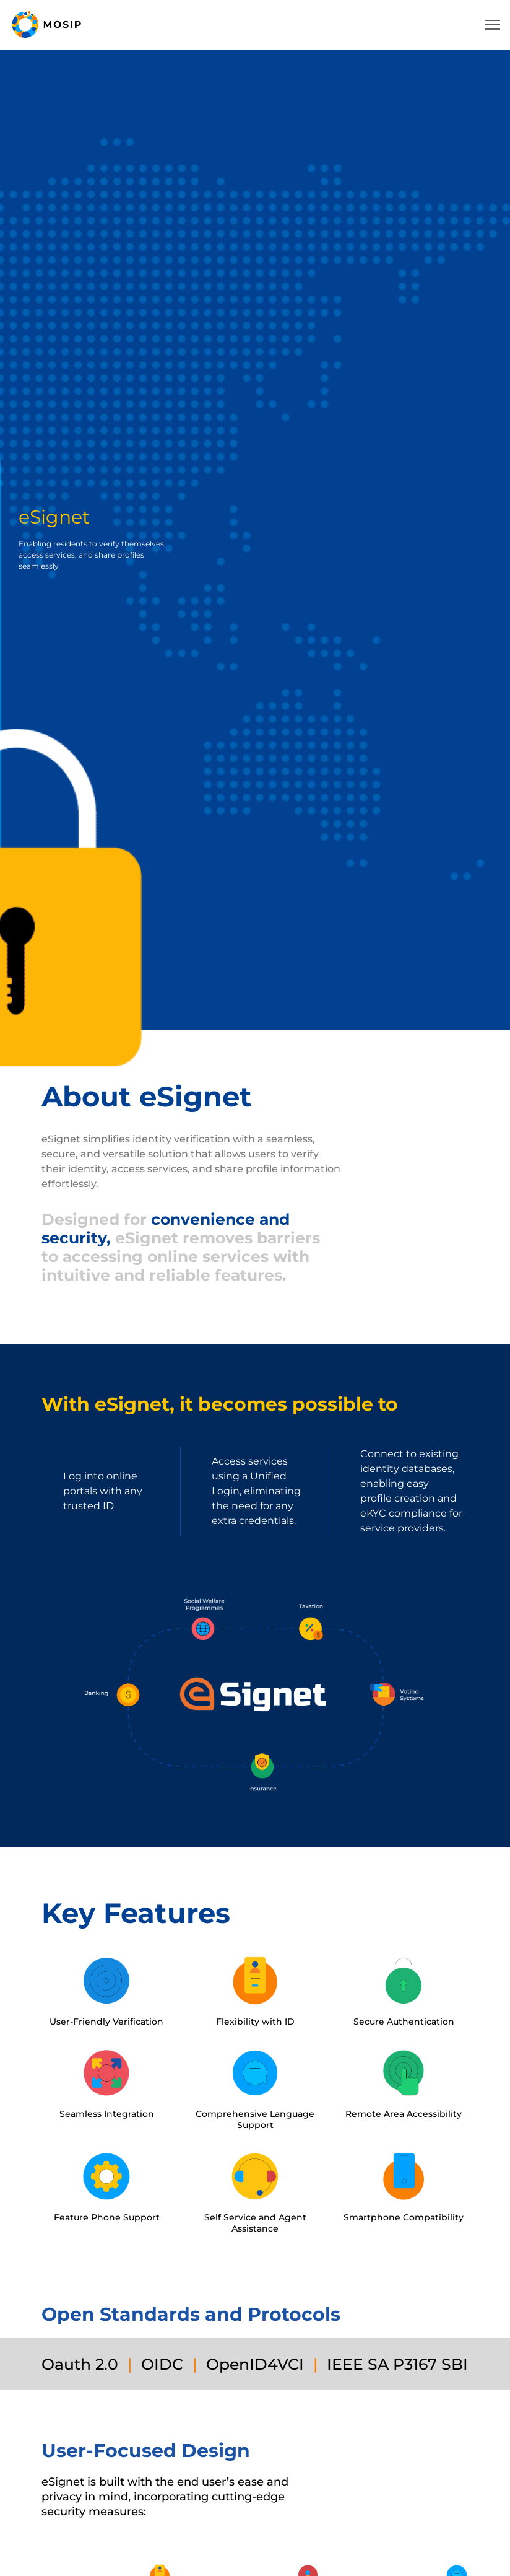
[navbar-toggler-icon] (492, 25)
